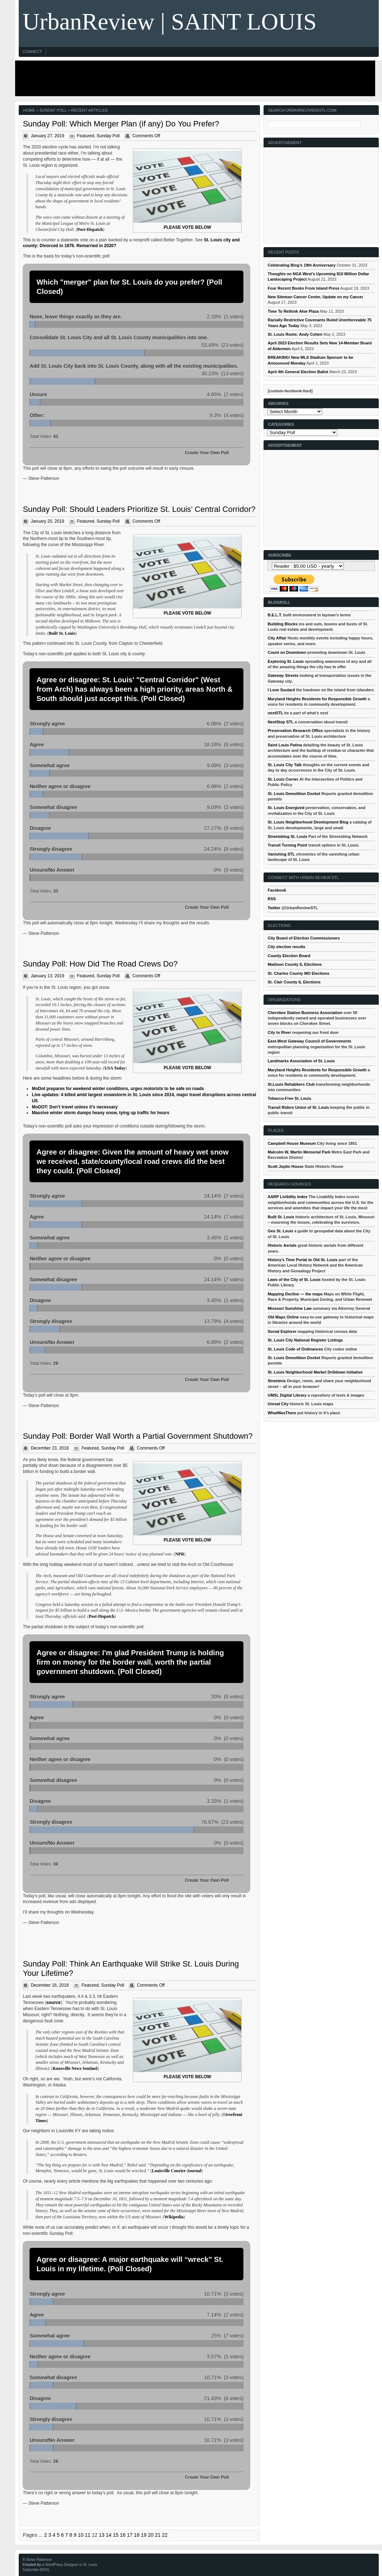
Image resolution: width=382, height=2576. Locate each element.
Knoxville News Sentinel (75, 2068)
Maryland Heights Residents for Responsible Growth (317, 699)
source (53, 2002)
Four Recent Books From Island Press (303, 288)
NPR (179, 1554)
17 (129, 2535)
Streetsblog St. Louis (287, 836)
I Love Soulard (281, 690)
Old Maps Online (283, 1317)
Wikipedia (173, 2216)
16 (123, 2535)
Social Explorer (282, 1331)
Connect (32, 51)
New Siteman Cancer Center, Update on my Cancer (315, 297)
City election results (286, 947)
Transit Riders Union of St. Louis (298, 1107)
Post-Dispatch (90, 229)
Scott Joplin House (286, 1166)
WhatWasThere (282, 1413)
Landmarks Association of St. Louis (301, 1061)
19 (144, 2535)
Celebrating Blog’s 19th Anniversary (302, 265)
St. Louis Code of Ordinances (295, 1349)
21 (158, 2535)
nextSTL (275, 713)
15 (115, 2535)
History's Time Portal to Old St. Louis (302, 1260)
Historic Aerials (282, 1245)
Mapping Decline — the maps (295, 1294)
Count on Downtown (287, 652)
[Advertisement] (193, 78)
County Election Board (289, 956)
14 (109, 2535)
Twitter (274, 908)
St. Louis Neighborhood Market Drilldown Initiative (315, 1372)
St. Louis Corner (283, 779)
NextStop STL (280, 722)
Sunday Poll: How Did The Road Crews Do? (100, 963)
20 (151, 2535)
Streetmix (277, 1381)
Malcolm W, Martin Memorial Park (299, 1152)
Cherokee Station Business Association (305, 1012)
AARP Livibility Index (287, 1197)
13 (102, 2535)
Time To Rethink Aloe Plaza (293, 311)
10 (81, 2535)
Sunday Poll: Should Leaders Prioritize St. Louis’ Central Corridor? (139, 509)
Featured (85, 135)
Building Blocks (282, 624)
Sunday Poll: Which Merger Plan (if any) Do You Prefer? (121, 123)
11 (88, 2535)
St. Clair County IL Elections (294, 982)
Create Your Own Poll (207, 452)
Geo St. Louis (280, 1231)
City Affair (277, 638)
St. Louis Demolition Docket (294, 793)
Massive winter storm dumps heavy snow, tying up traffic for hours (100, 1112)
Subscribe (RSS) (35, 2570)
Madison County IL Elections (295, 964)
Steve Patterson (39, 2560)
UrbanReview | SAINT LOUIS (169, 21)
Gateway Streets (283, 675)
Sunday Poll (108, 135)
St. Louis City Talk (285, 765)
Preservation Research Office (295, 730)
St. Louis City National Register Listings (305, 1340)
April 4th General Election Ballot (298, 372)
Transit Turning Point (287, 845)
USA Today (114, 1068)
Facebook (277, 890)
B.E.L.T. (275, 615)
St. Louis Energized (286, 807)
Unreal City (278, 1404)
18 (137, 2535)
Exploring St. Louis (286, 661)
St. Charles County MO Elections (298, 973)
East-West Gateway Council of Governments (309, 1041)
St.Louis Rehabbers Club (291, 1084)
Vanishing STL (281, 854)
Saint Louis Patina (285, 745)
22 (165, 2535)
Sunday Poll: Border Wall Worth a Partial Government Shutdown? (137, 1436)
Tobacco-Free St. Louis (289, 1098)
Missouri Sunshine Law (289, 1308)
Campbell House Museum (292, 1143)
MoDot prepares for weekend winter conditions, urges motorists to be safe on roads (118, 1088)
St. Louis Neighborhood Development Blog (308, 822)
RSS (272, 899)
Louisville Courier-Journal (176, 2170)
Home (29, 110)
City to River (279, 1032)
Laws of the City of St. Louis (294, 1279)
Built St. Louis (62, 633)
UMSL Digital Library (287, 1395)
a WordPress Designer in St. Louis (69, 2565)
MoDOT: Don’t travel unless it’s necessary (74, 1107)
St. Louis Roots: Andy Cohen (295, 334)
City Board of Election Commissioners (304, 938)
